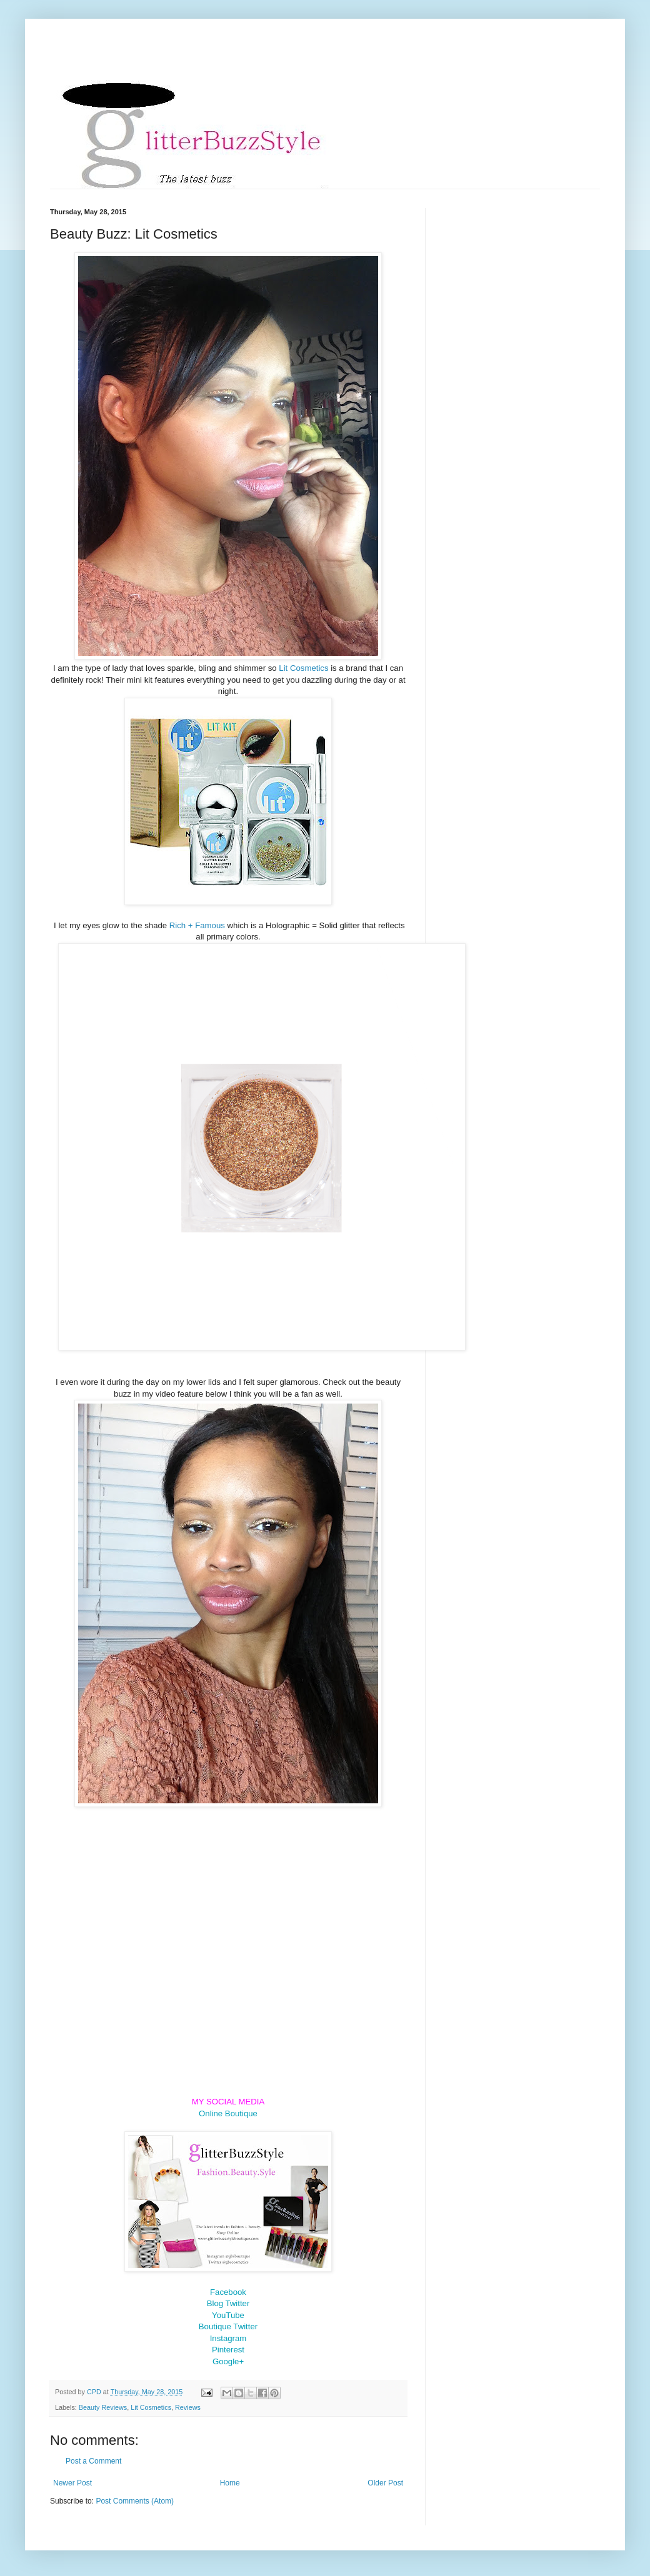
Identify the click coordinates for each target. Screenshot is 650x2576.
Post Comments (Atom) (135, 2501)
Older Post (385, 2483)
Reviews (188, 2407)
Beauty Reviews (103, 2407)
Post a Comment (93, 2461)
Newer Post (72, 2483)
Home (230, 2483)
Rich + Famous (197, 925)
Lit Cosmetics (303, 668)
